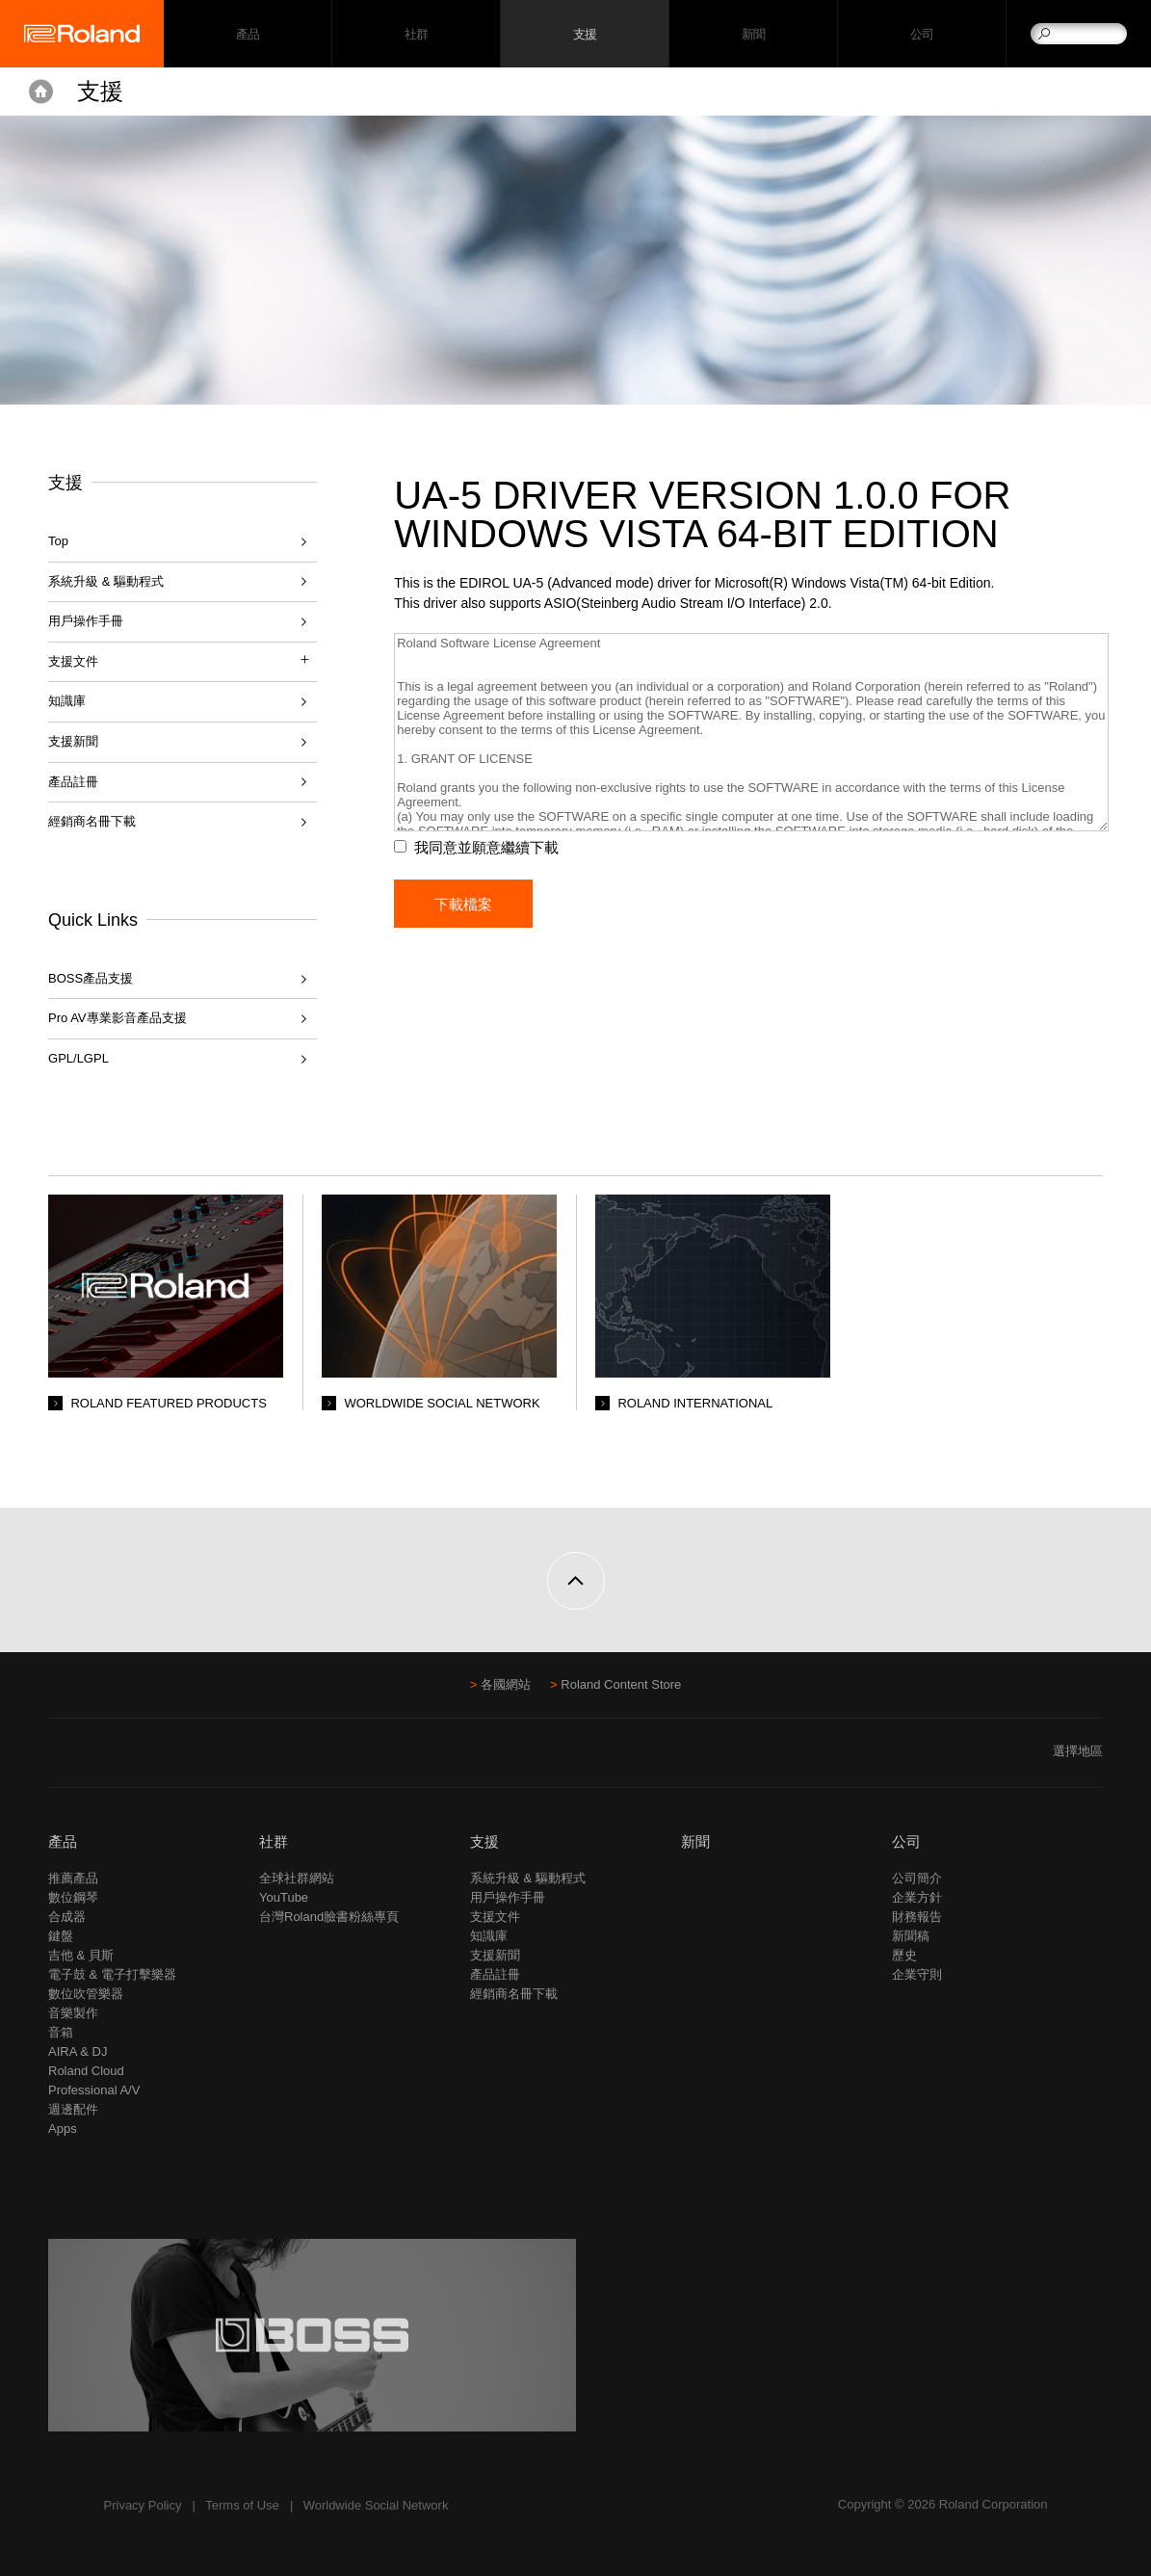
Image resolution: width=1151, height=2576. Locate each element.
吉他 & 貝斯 (81, 1955)
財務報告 (917, 1916)
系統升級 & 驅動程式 (106, 581)
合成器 (67, 1916)
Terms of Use (242, 2505)
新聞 (754, 34)
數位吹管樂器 (85, 1993)
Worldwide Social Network (376, 2505)
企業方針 (917, 1897)
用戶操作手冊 (85, 621)
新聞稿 (910, 1936)
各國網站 (506, 1684)
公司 (922, 34)
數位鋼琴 (73, 1897)
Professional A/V (94, 2090)
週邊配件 (73, 2109)
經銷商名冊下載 (92, 821)
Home (41, 91)
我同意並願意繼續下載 (486, 847)
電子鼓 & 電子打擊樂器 (112, 1974)
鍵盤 (60, 1936)
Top (58, 541)
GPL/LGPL (78, 1058)
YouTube (283, 1897)
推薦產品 (73, 1878)
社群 (417, 34)
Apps (62, 2128)
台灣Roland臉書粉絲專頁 (329, 1916)
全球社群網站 (296, 1878)
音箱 (60, 2032)
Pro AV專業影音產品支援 (117, 1018)
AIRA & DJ (77, 2051)
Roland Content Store (621, 1684)
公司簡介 (917, 1878)
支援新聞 (73, 741)
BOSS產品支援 (90, 978)
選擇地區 (1078, 1751)
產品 (62, 1841)
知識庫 (67, 701)
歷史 (904, 1955)
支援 (585, 34)
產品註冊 (73, 782)
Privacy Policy (143, 2505)
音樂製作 (73, 2013)
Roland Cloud (86, 2070)
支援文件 (495, 1916)
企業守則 (917, 1974)
